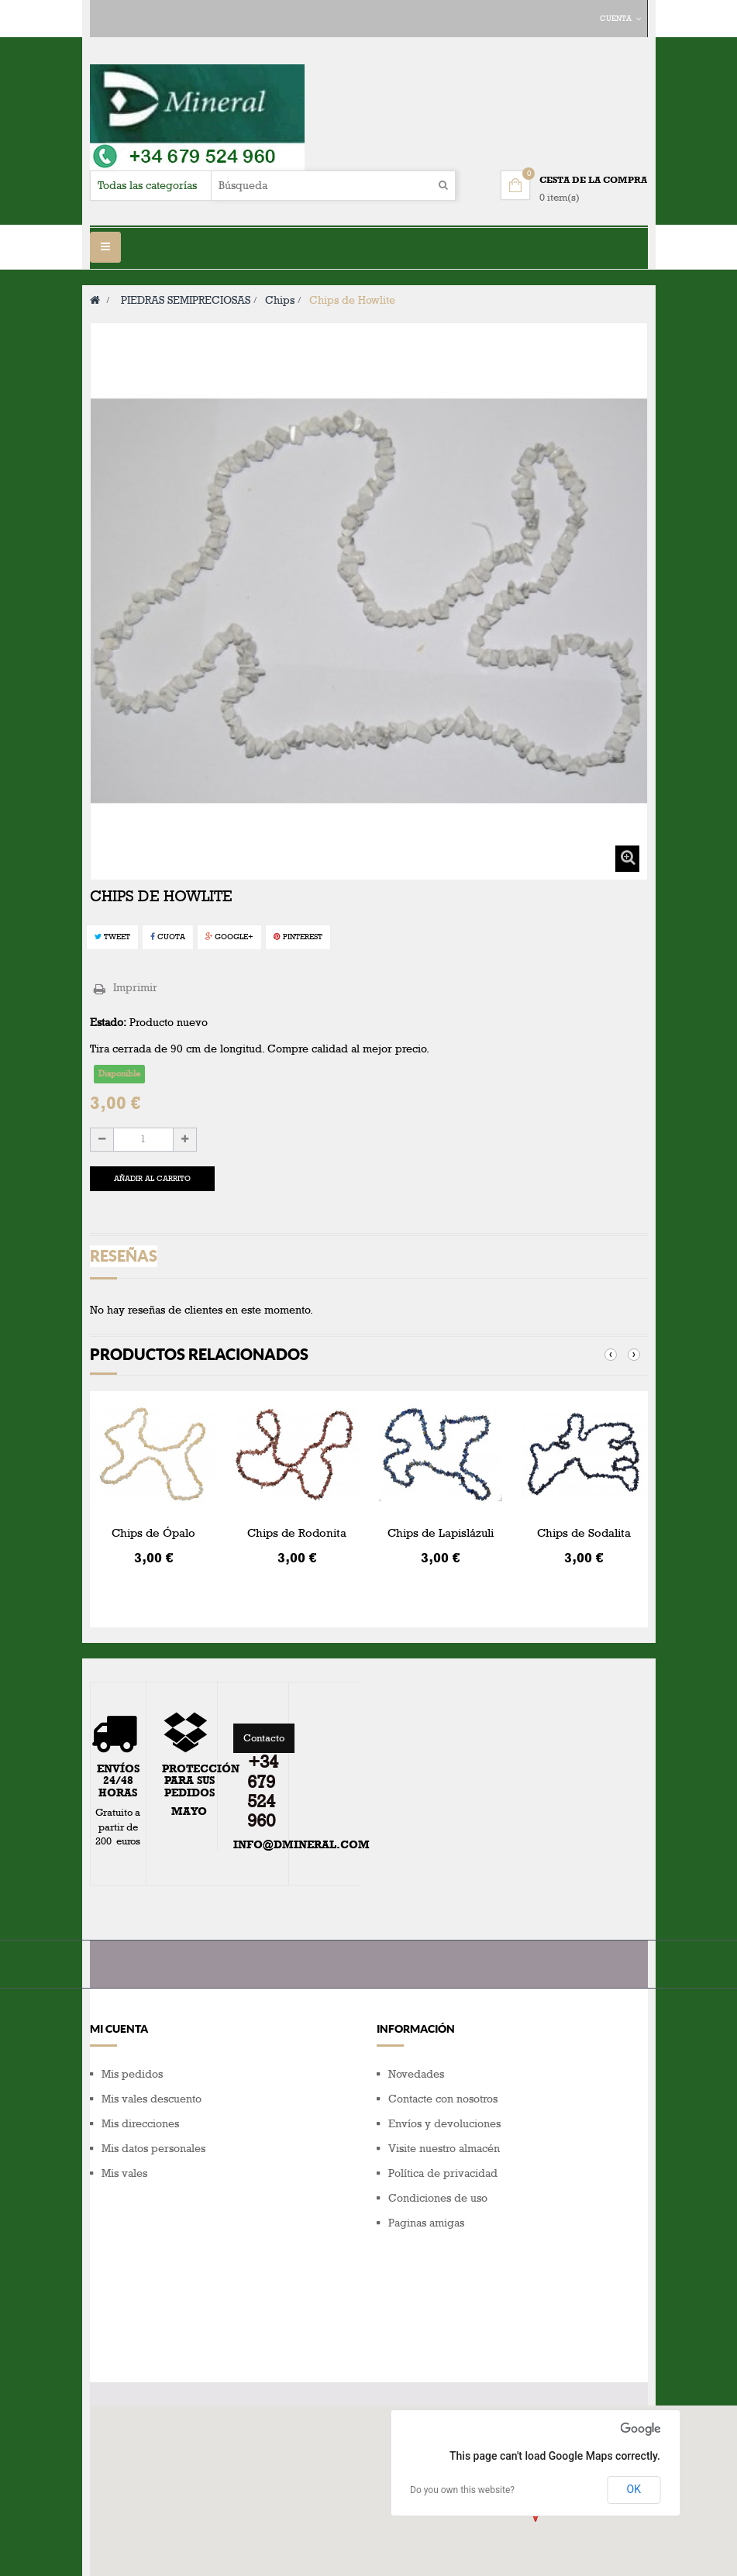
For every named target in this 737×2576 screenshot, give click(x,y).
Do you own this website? (462, 2383)
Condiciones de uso (437, 2198)
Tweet (112, 937)
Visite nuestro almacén (444, 2148)
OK (634, 2382)
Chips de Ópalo (153, 1533)
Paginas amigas (426, 2223)
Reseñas (123, 1256)
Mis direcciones (140, 2123)
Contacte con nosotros (443, 2099)
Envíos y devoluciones (444, 2123)
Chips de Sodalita (584, 1533)
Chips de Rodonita (296, 1533)
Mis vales (124, 2173)
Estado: (108, 1022)
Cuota (167, 937)
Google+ (229, 937)
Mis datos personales (153, 2148)
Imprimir (135, 987)
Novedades (416, 2074)
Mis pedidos (132, 2074)
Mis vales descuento (151, 2099)
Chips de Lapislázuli (440, 1533)
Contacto (263, 1738)
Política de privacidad (443, 2173)
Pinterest (298, 937)
